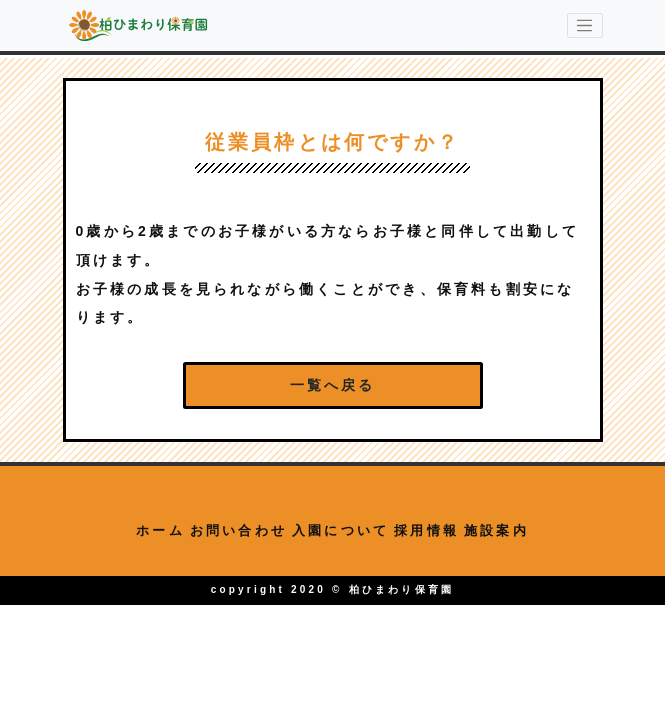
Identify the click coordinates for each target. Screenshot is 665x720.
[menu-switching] (585, 26)
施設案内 (496, 530)
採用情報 (426, 530)
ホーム (160, 530)
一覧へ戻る (333, 385)
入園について (340, 530)
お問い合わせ (238, 530)
